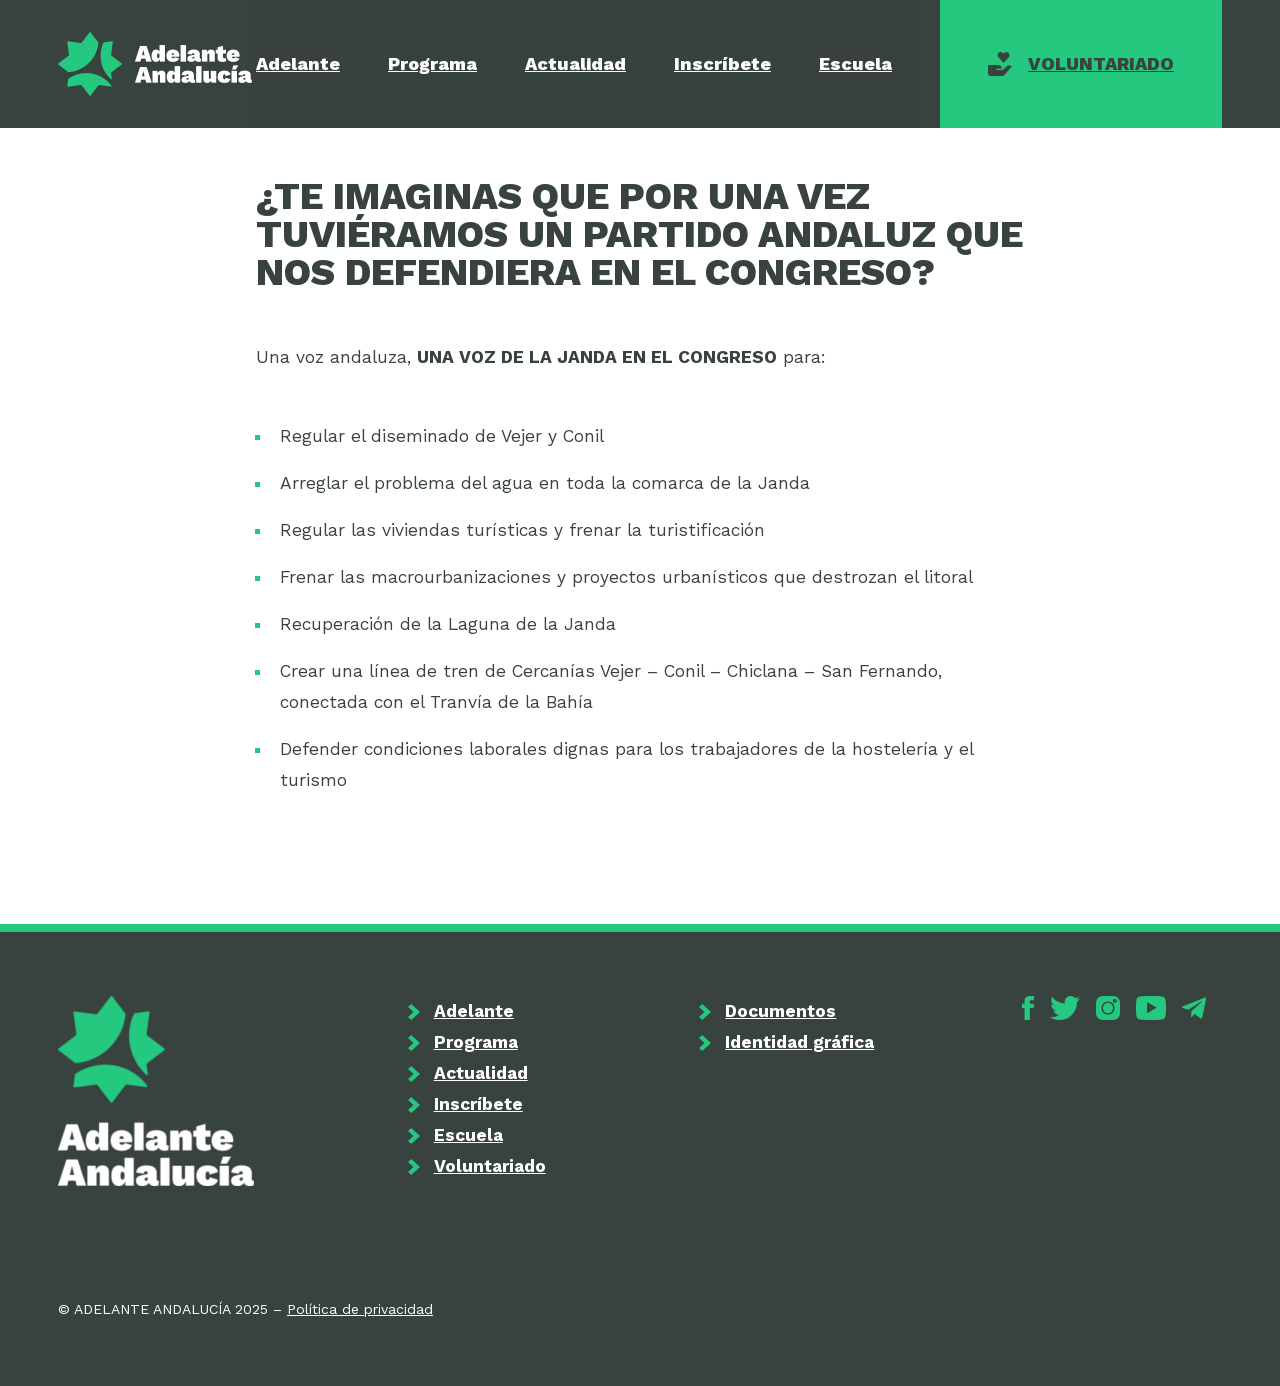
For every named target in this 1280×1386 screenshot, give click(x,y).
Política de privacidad (360, 1309)
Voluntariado (1101, 63)
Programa (432, 63)
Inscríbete (722, 63)
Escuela (855, 63)
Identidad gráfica (799, 1042)
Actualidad (575, 63)
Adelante (298, 63)
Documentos (780, 1011)
